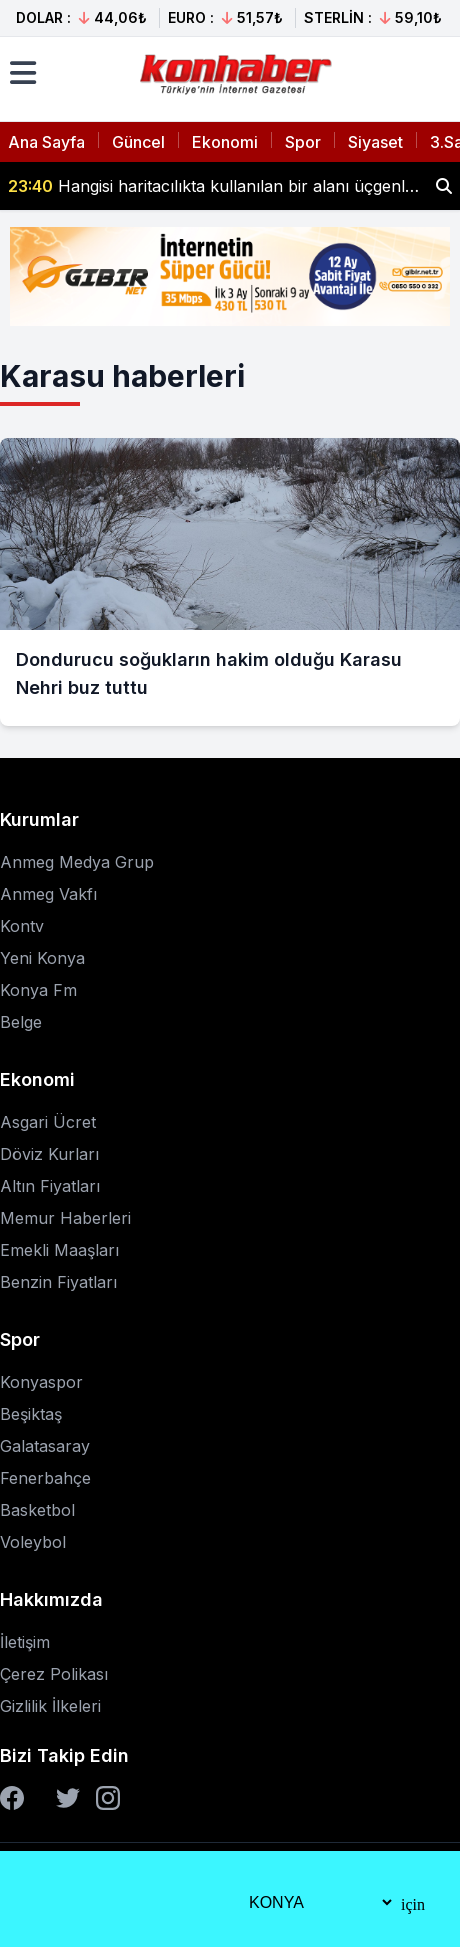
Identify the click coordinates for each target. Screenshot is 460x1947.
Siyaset (375, 142)
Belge (21, 1022)
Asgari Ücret (48, 1122)
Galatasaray (45, 1446)
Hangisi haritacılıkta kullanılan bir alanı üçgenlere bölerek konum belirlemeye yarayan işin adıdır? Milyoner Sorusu (214, 186)
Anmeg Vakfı (48, 894)
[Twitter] (68, 1798)
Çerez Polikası (54, 1674)
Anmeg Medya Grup (77, 862)
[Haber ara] (444, 186)
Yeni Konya (42, 958)
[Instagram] (108, 1798)
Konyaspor (41, 1382)
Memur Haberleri (65, 1218)
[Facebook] (12, 1798)
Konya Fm (38, 990)
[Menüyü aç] (23, 73)
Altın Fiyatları (50, 1186)
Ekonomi (225, 142)
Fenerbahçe (45, 1478)
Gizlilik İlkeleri (50, 1706)
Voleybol (33, 1542)
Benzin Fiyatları (58, 1282)
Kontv (22, 926)
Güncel (138, 142)
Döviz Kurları (49, 1154)
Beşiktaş (31, 1414)
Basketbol (37, 1510)
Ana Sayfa (46, 142)
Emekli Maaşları (59, 1250)
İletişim (25, 1642)
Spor (303, 142)
